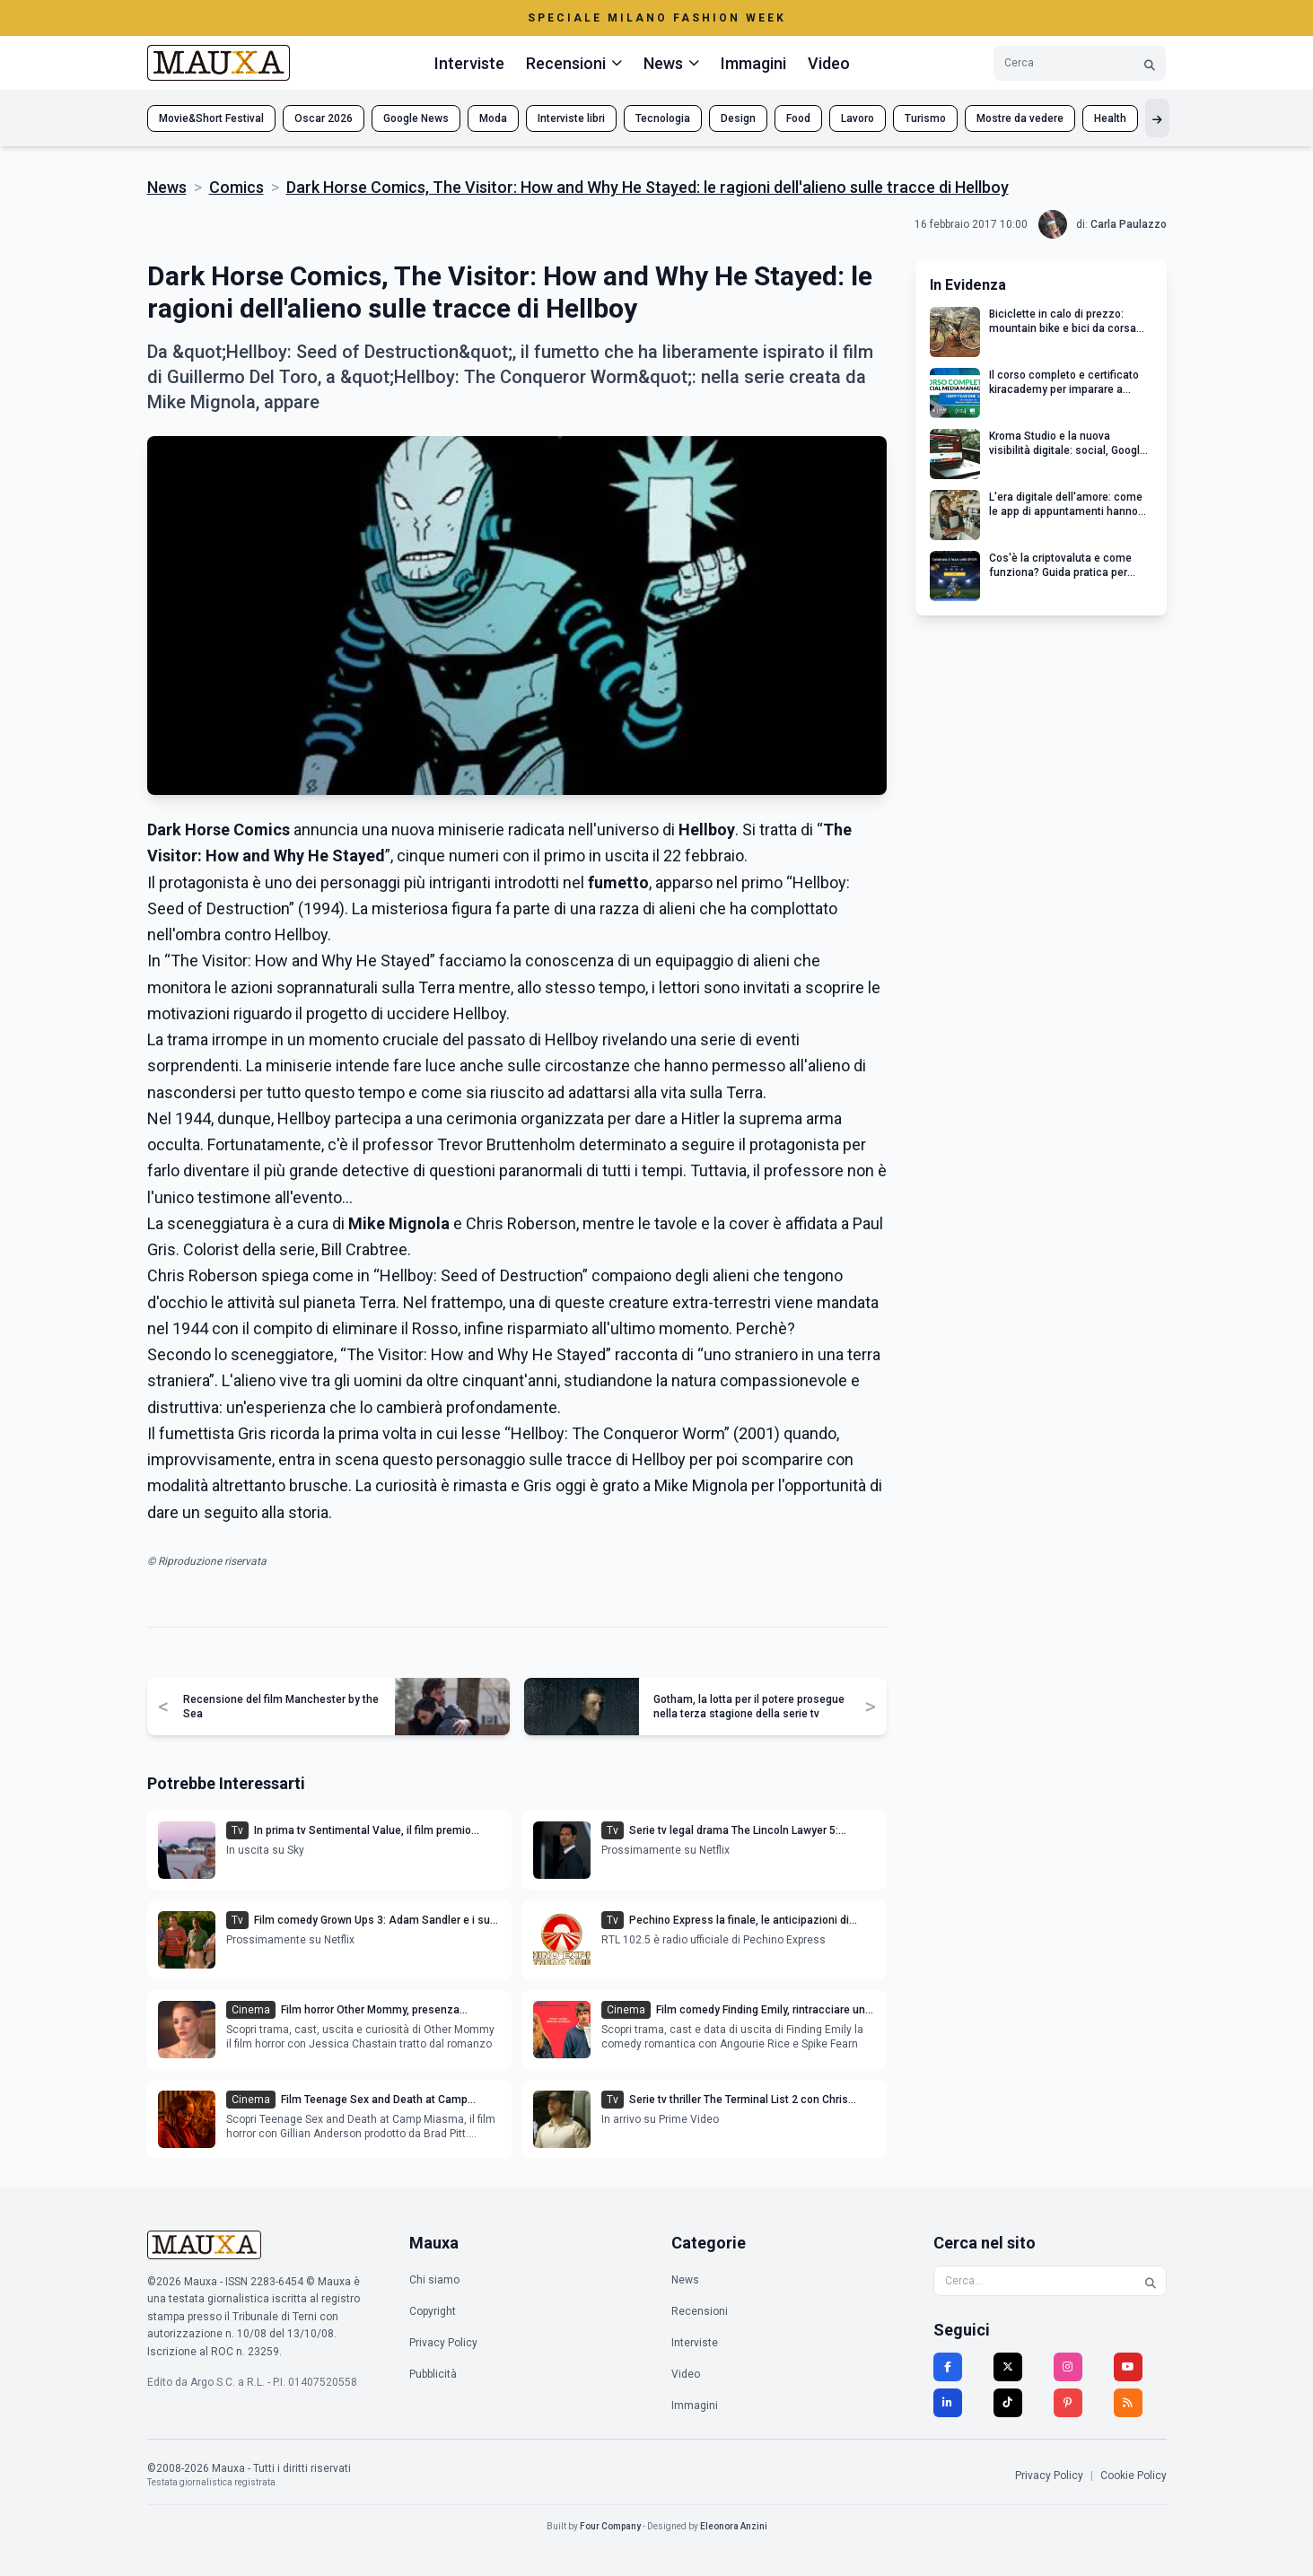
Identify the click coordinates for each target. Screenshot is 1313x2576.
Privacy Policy (443, 2342)
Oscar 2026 (323, 118)
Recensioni (699, 2311)
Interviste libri (571, 118)
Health (1110, 118)
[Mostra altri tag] (1157, 118)
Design (738, 118)
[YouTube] (1128, 2367)
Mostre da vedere (1020, 118)
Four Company (610, 2526)
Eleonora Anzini (733, 2526)
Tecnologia (662, 118)
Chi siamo (434, 2280)
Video (829, 63)
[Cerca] (1149, 63)
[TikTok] (1008, 2402)
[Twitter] (1008, 2367)
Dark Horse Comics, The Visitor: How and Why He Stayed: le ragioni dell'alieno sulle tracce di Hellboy (647, 187)
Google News (416, 118)
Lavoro (857, 118)
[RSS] (1128, 2402)
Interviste (469, 63)
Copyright (432, 2311)
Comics (236, 187)
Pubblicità (433, 2374)
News (167, 187)
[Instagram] (1068, 2367)
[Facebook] (947, 2367)
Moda (493, 118)
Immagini (753, 63)
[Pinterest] (1068, 2402)
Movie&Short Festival (211, 118)
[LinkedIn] (947, 2402)
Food (798, 118)
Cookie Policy (1133, 2475)
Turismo (925, 118)
